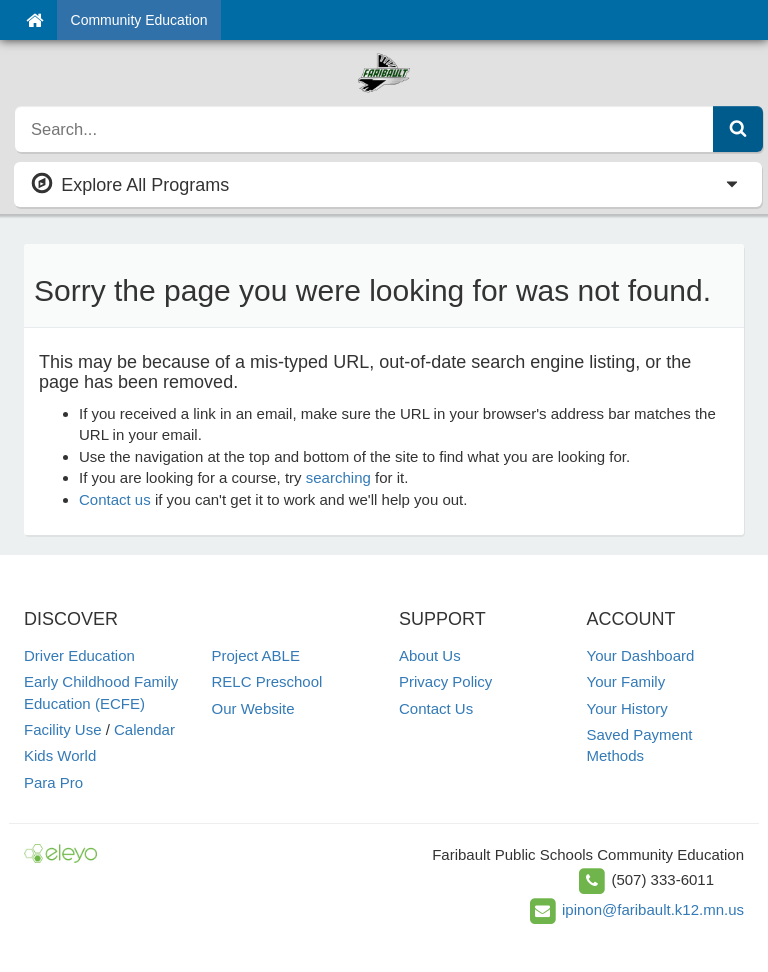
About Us (430, 655)
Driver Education (79, 655)
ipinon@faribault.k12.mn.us (653, 909)
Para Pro (53, 782)
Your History (627, 708)
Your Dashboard (641, 655)
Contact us (115, 499)
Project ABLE (256, 655)
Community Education (139, 20)
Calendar (144, 729)
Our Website (253, 708)
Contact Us (436, 708)
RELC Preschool (267, 681)
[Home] (34, 20)
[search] (364, 129)
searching (338, 477)
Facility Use (63, 729)
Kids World (60, 755)
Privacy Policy (445, 681)
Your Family (626, 681)
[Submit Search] (738, 129)
